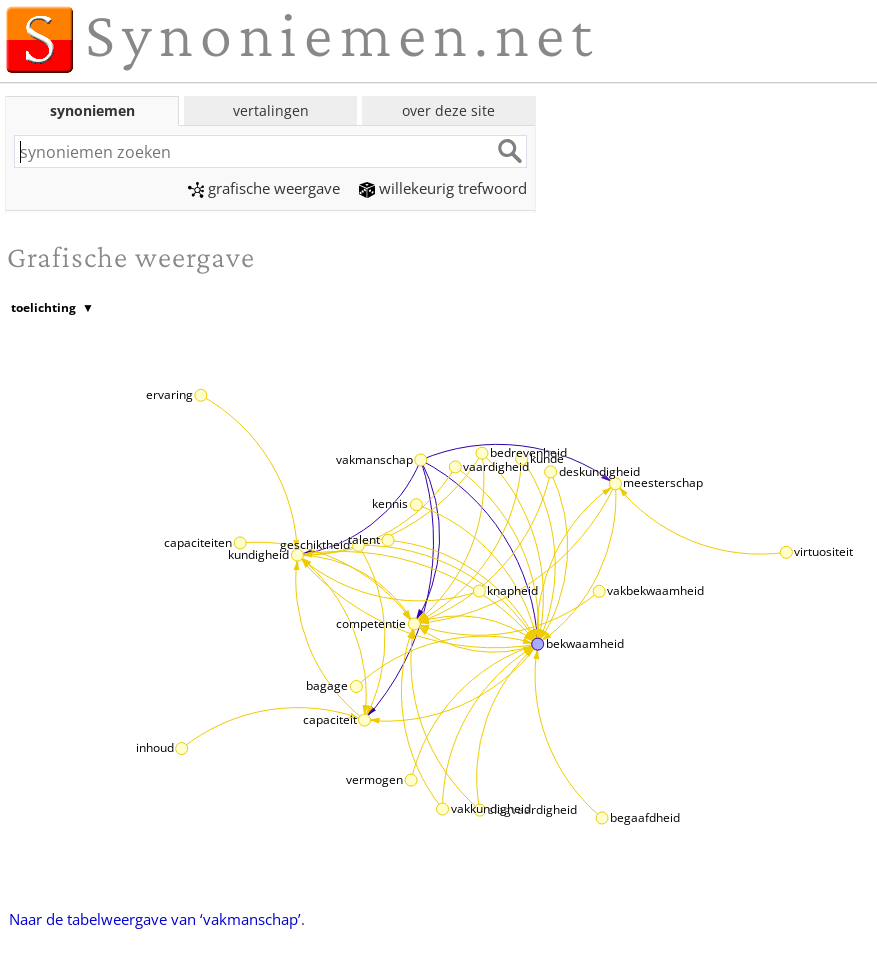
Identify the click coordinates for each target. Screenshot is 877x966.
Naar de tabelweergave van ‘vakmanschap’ (155, 919)
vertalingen (271, 110)
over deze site (448, 110)
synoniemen (92, 110)
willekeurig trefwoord (443, 188)
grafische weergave (264, 188)
